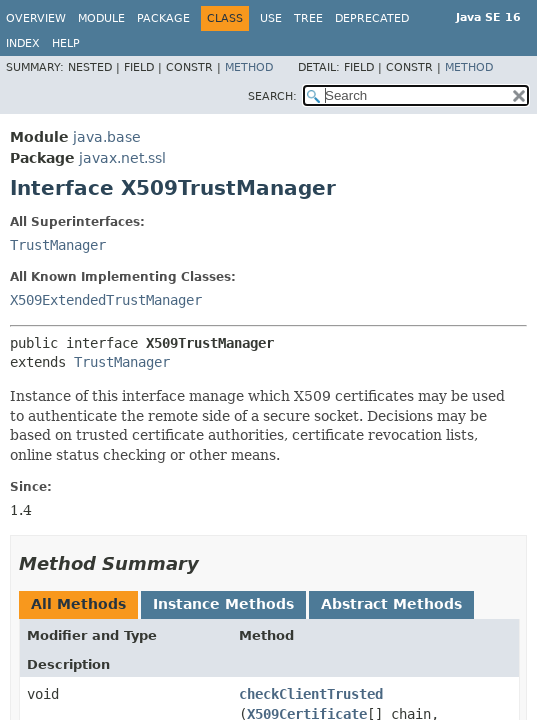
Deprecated (372, 18)
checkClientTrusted (311, 694)
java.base (107, 137)
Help (66, 43)
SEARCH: (272, 96)
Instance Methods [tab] (223, 604)
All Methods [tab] (78, 604)
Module (101, 18)
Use (271, 18)
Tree (308, 18)
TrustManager (58, 245)
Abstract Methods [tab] (391, 604)
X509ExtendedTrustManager (106, 300)
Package (163, 18)
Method (249, 67)
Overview (36, 18)
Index (23, 43)
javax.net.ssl (122, 158)
